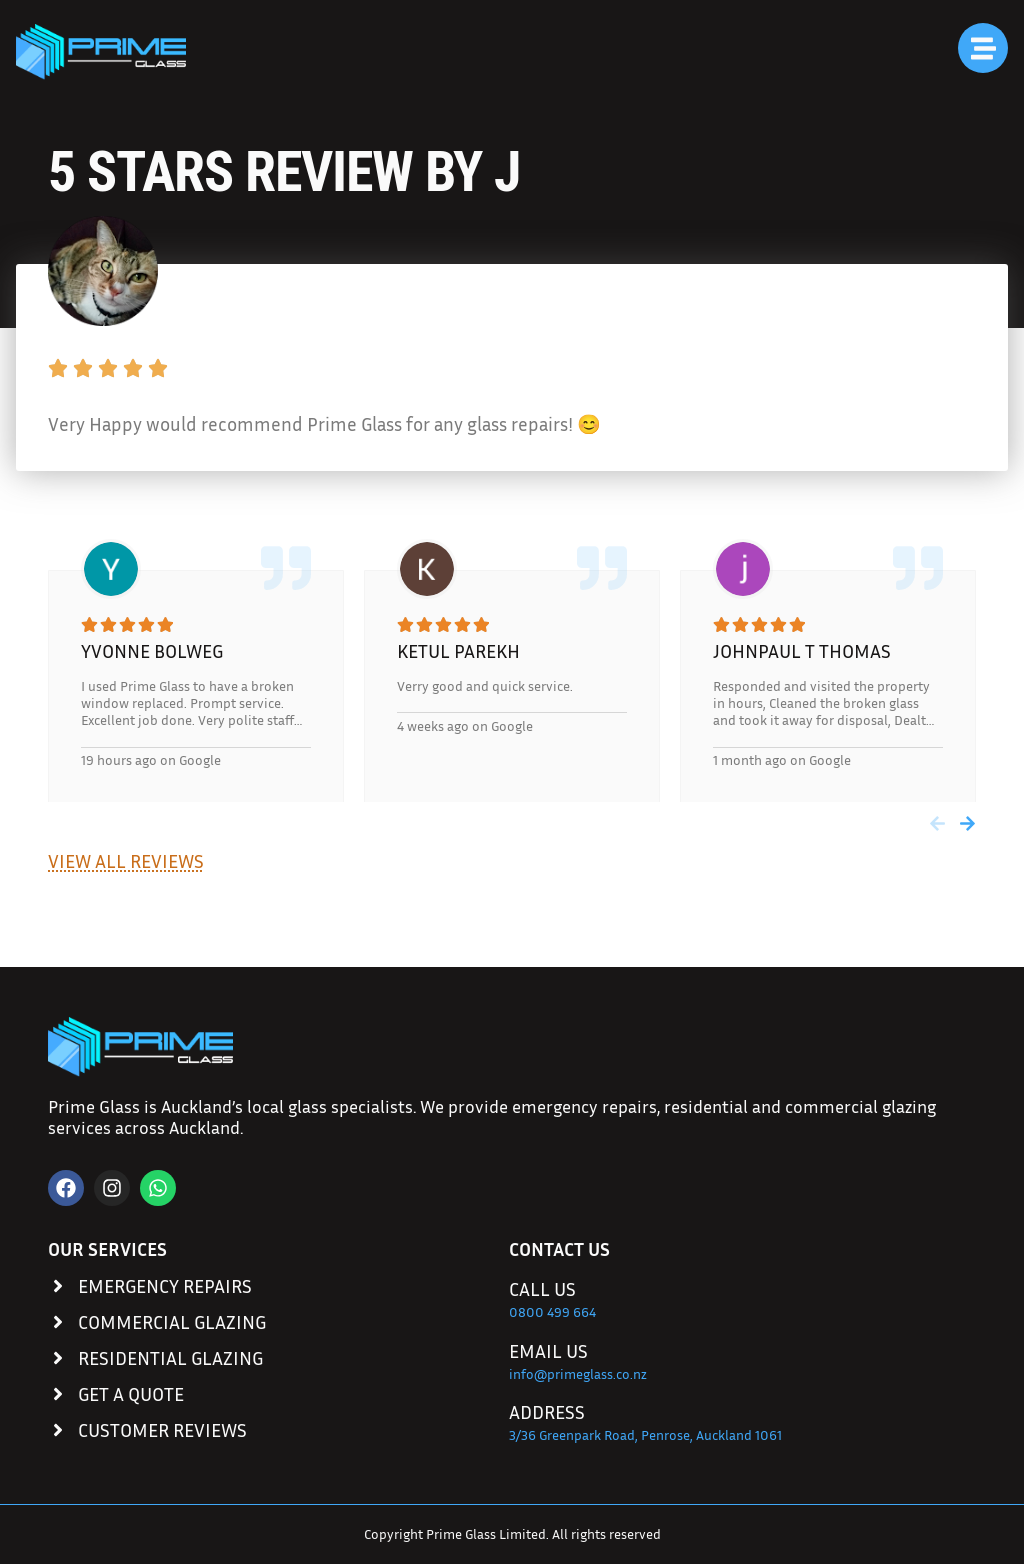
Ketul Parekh (458, 650)
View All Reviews (126, 860)
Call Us (542, 1288)
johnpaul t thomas (802, 650)
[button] (937, 823)
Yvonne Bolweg (152, 650)
